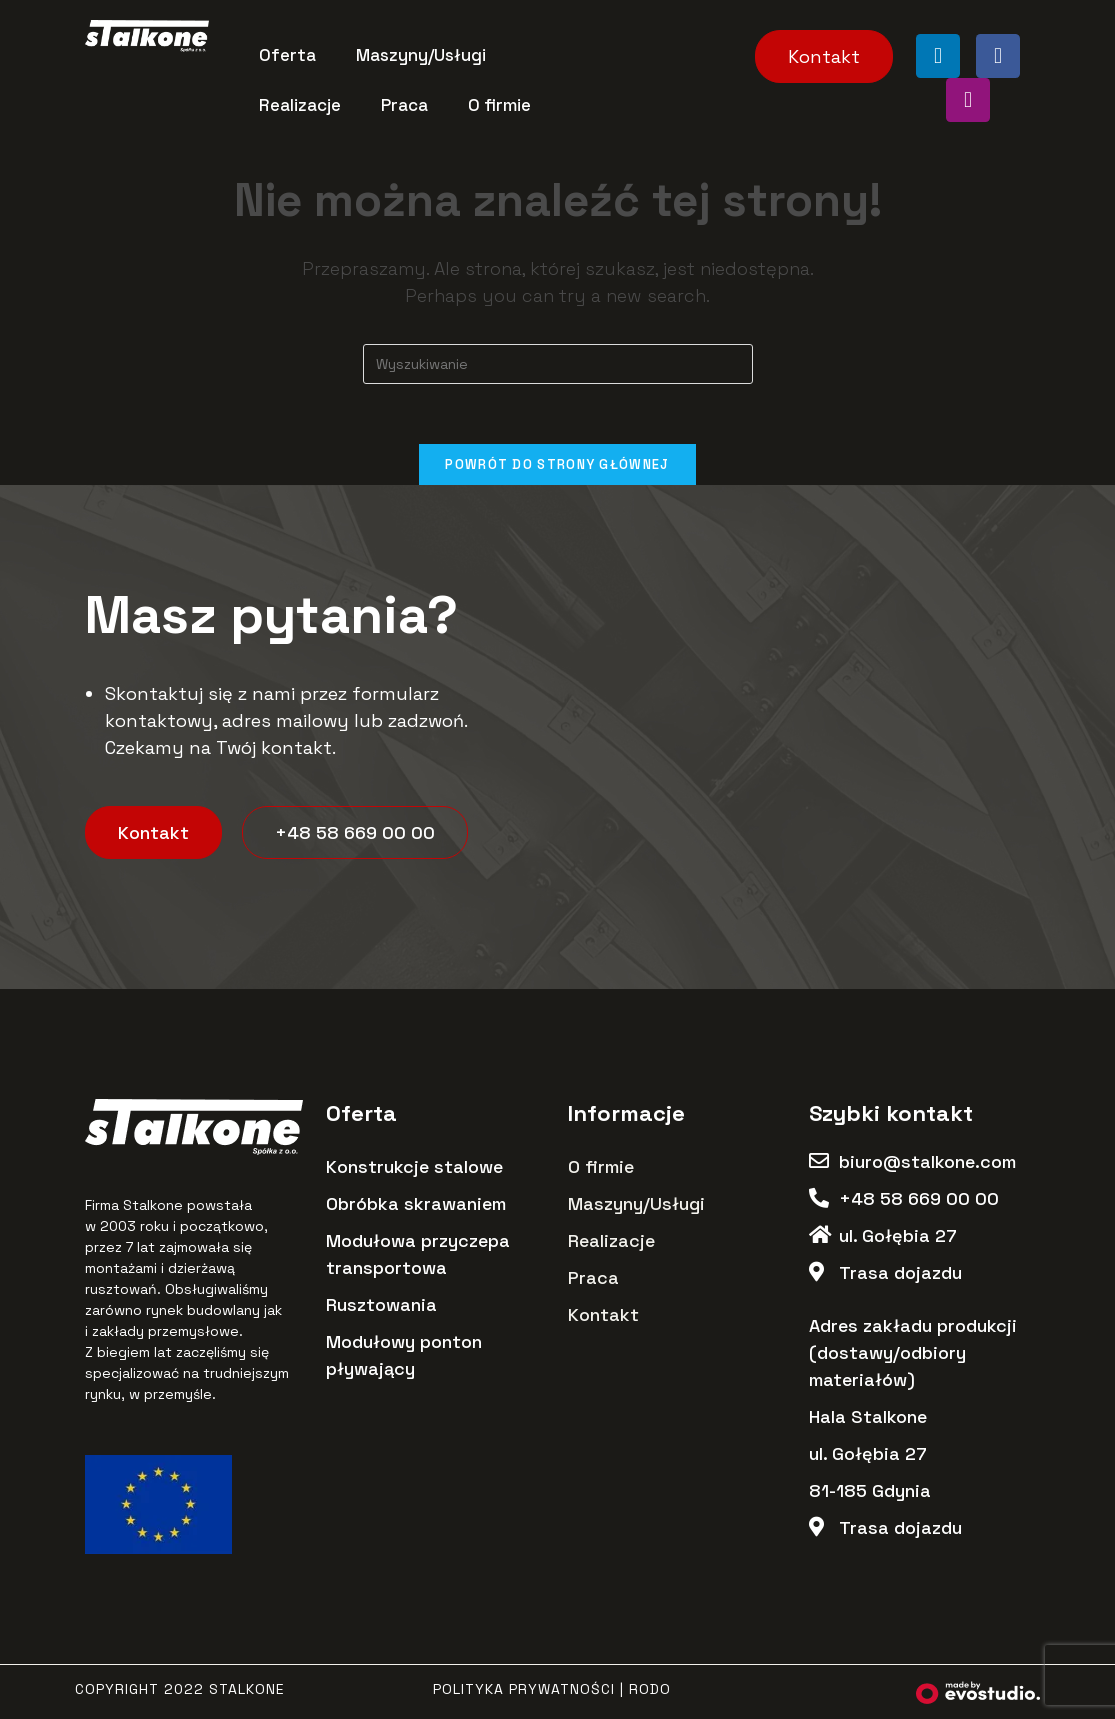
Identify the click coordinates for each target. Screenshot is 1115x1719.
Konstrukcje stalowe (414, 1167)
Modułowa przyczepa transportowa (418, 1255)
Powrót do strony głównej (557, 464)
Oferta (287, 55)
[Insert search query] (558, 364)
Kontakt (603, 1315)
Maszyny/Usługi (421, 55)
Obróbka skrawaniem (416, 1204)
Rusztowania (381, 1305)
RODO (650, 1690)
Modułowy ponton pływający (404, 1356)
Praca (404, 105)
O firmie (499, 105)
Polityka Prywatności (524, 1690)
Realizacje (300, 105)
